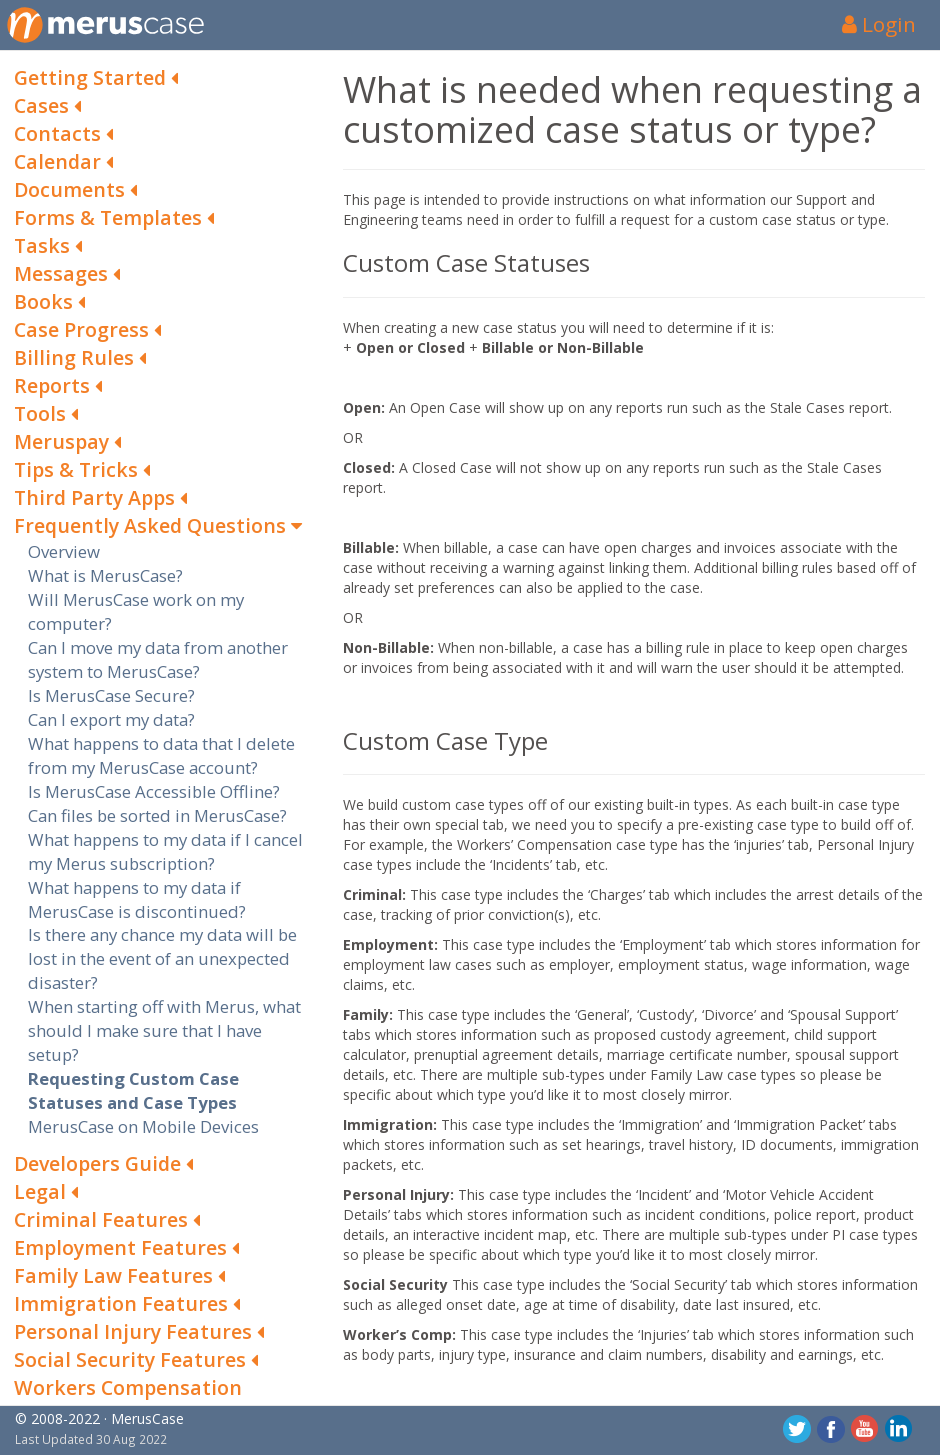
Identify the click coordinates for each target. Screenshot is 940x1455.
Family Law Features (119, 1275)
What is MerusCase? (105, 575)
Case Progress (87, 329)
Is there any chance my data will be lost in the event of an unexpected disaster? (162, 958)
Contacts (63, 133)
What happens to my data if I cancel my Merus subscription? (165, 851)
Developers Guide (103, 1163)
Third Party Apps (100, 497)
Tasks (48, 245)
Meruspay (67, 441)
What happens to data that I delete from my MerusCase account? (161, 755)
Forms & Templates (114, 217)
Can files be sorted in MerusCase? (157, 815)
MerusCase (147, 1418)
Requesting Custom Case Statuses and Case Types (133, 1090)
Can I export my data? (111, 719)
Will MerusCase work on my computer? (136, 611)
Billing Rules (80, 357)
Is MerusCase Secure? (111, 695)
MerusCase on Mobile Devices (143, 1126)
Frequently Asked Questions (158, 525)
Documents (75, 189)
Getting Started (96, 77)
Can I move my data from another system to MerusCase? (158, 659)
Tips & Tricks (82, 469)
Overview (64, 551)
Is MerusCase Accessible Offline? (154, 791)
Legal (46, 1191)
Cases (47, 105)
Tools (46, 413)
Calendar (63, 161)
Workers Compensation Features (128, 1401)
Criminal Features (107, 1219)
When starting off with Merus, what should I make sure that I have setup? (164, 1030)
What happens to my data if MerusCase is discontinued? (137, 899)
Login (879, 24)
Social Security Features (136, 1359)
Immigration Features (127, 1303)
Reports (58, 385)
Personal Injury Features (139, 1331)
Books (49, 301)
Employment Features (126, 1247)
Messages (67, 273)
